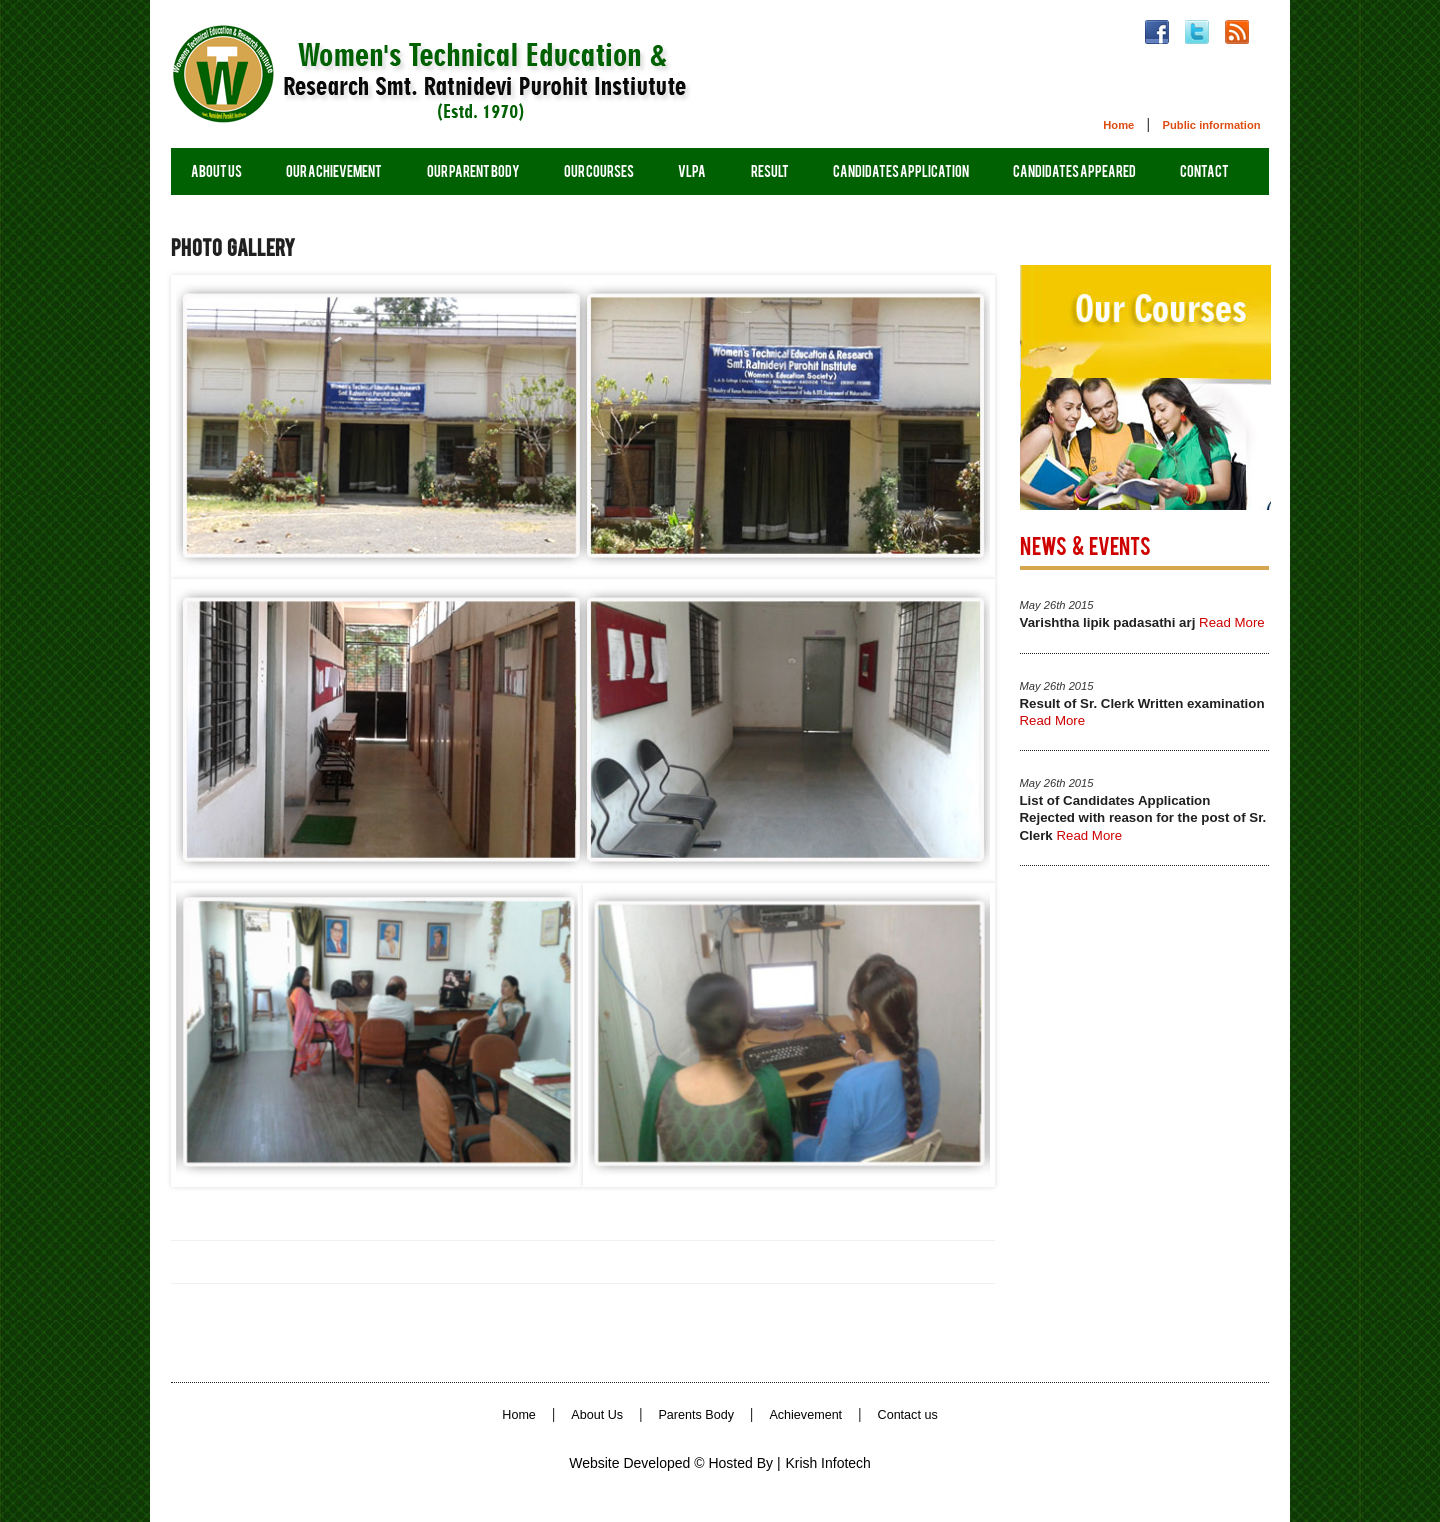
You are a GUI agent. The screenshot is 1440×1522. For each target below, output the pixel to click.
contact (1204, 173)
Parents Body (696, 1415)
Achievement (805, 1415)
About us (216, 173)
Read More (1232, 622)
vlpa (692, 173)
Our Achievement (334, 173)
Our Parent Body (473, 173)
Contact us (908, 1415)
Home (1118, 125)
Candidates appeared (1074, 173)
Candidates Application (901, 173)
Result (770, 173)
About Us (597, 1415)
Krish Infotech (828, 1463)
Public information (1211, 125)
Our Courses (599, 173)
